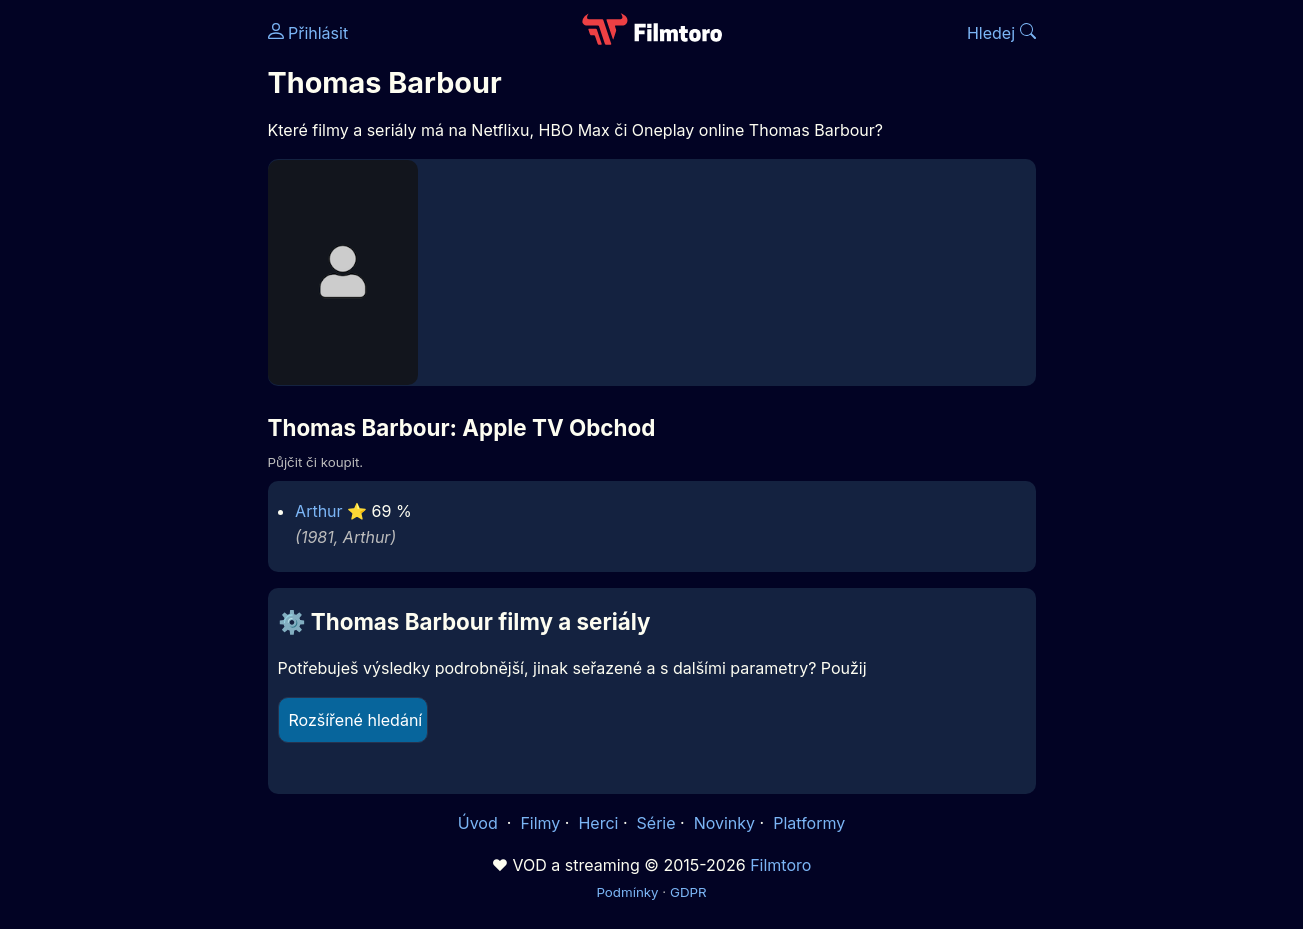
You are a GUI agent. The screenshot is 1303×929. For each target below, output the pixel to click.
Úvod (480, 823)
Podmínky (627, 892)
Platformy (809, 823)
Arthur (319, 511)
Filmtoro (780, 865)
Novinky (724, 823)
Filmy (540, 823)
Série (656, 823)
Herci (598, 823)
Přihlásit (308, 33)
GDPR (688, 892)
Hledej (1001, 33)
